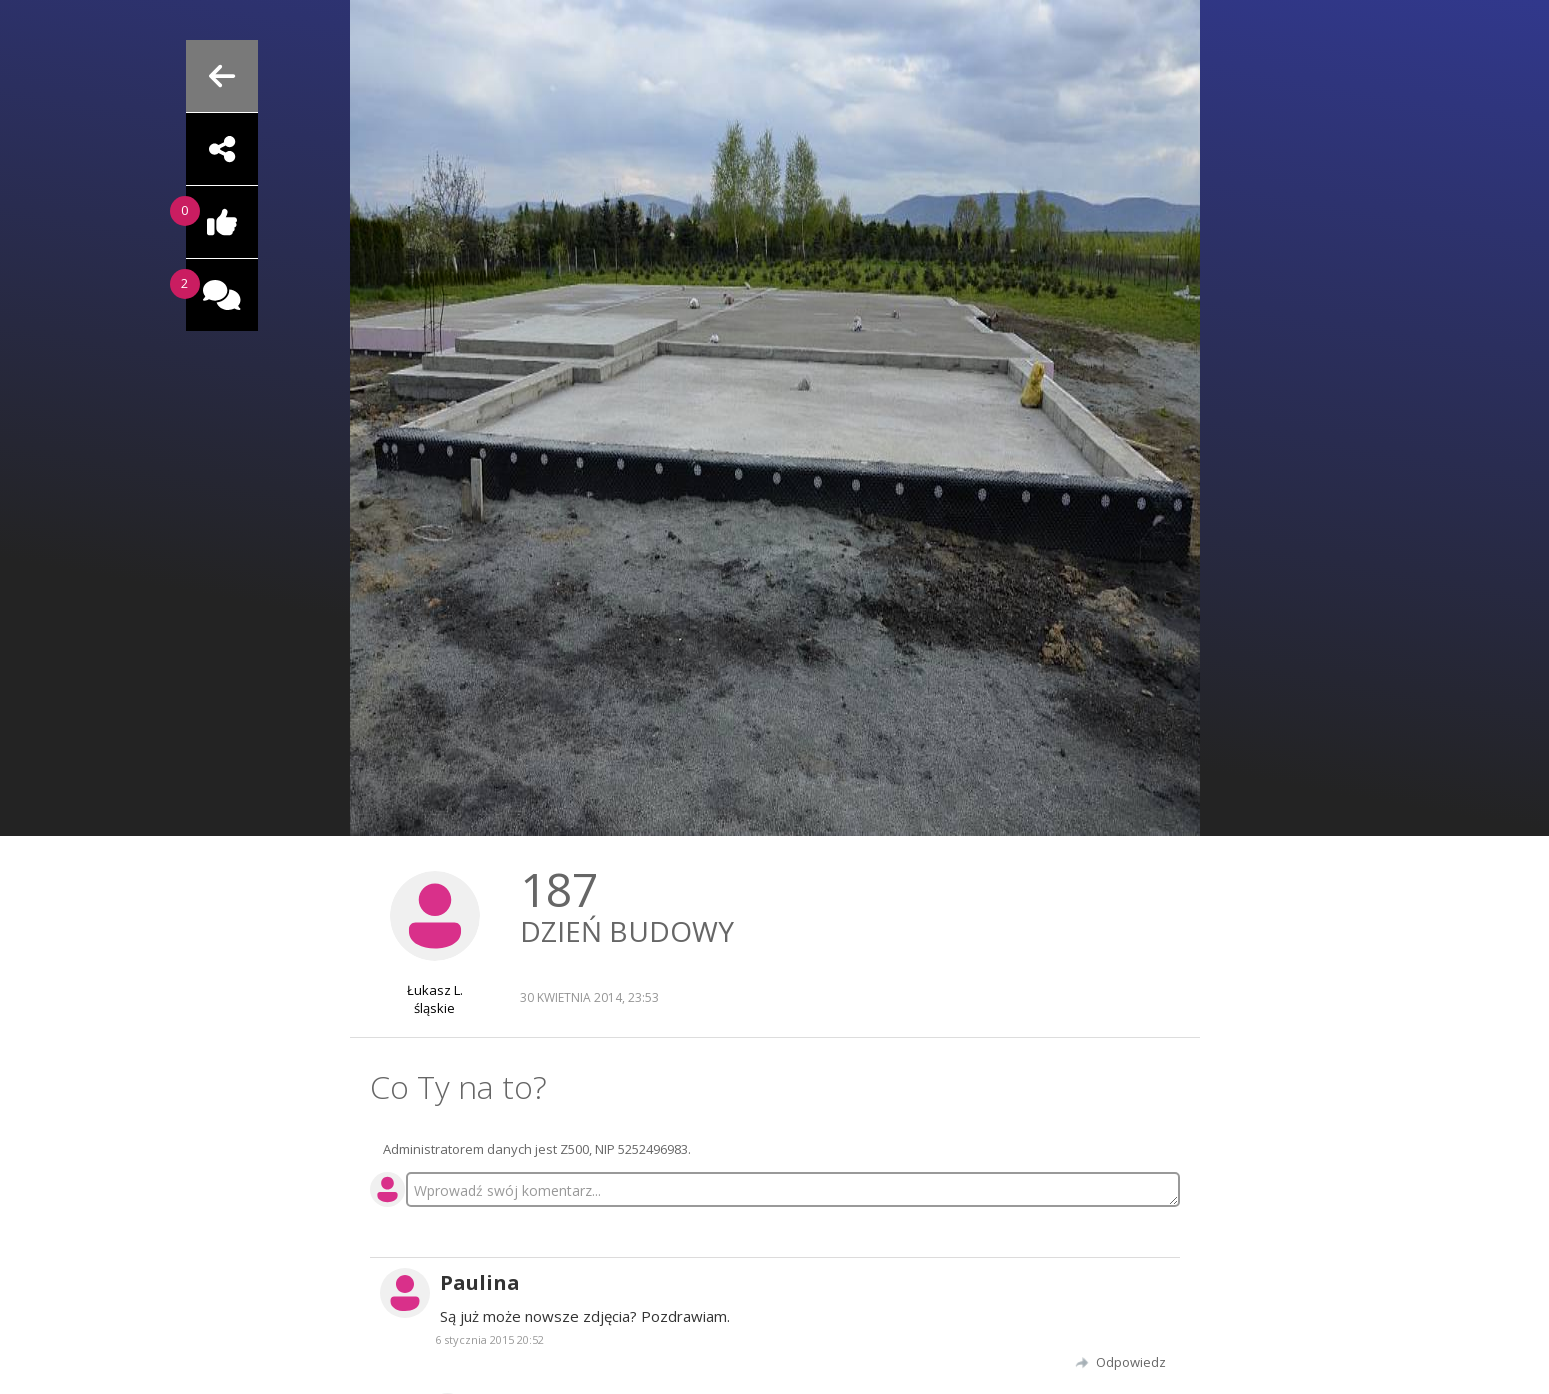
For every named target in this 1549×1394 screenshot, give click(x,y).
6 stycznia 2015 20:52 (489, 1339)
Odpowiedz (1131, 1362)
